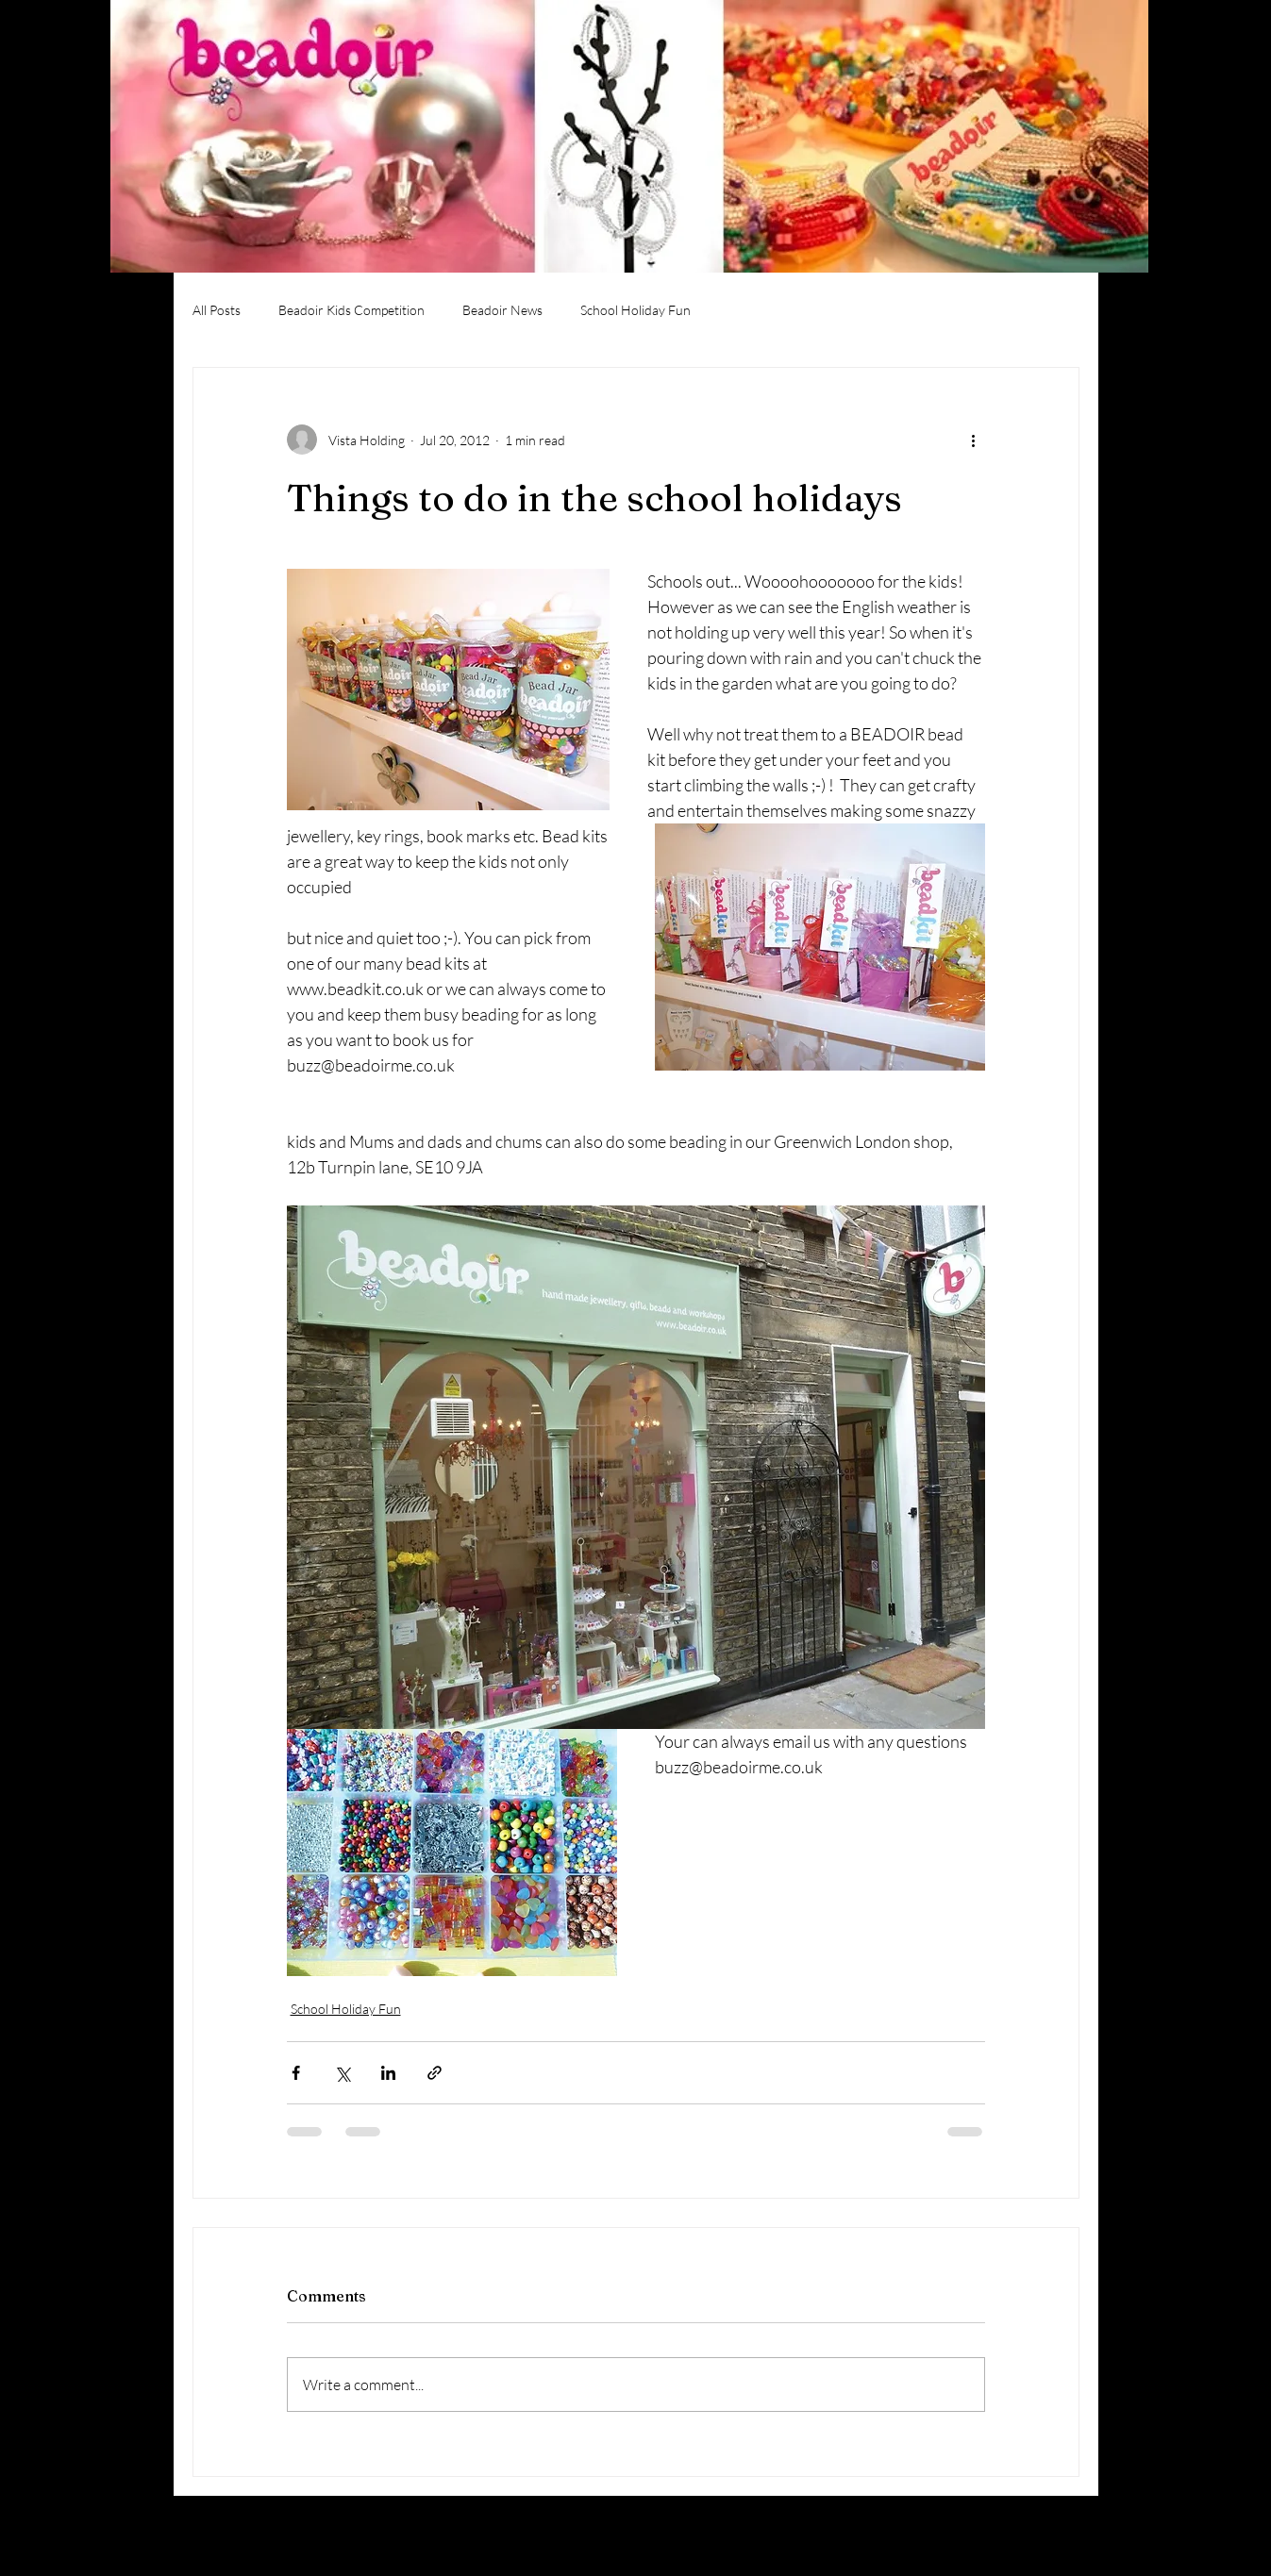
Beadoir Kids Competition (351, 310)
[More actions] (973, 439)
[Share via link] (434, 2073)
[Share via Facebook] (296, 2073)
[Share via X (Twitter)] (342, 2073)
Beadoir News (502, 310)
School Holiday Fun (635, 310)
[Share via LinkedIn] (388, 2073)
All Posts (216, 310)
